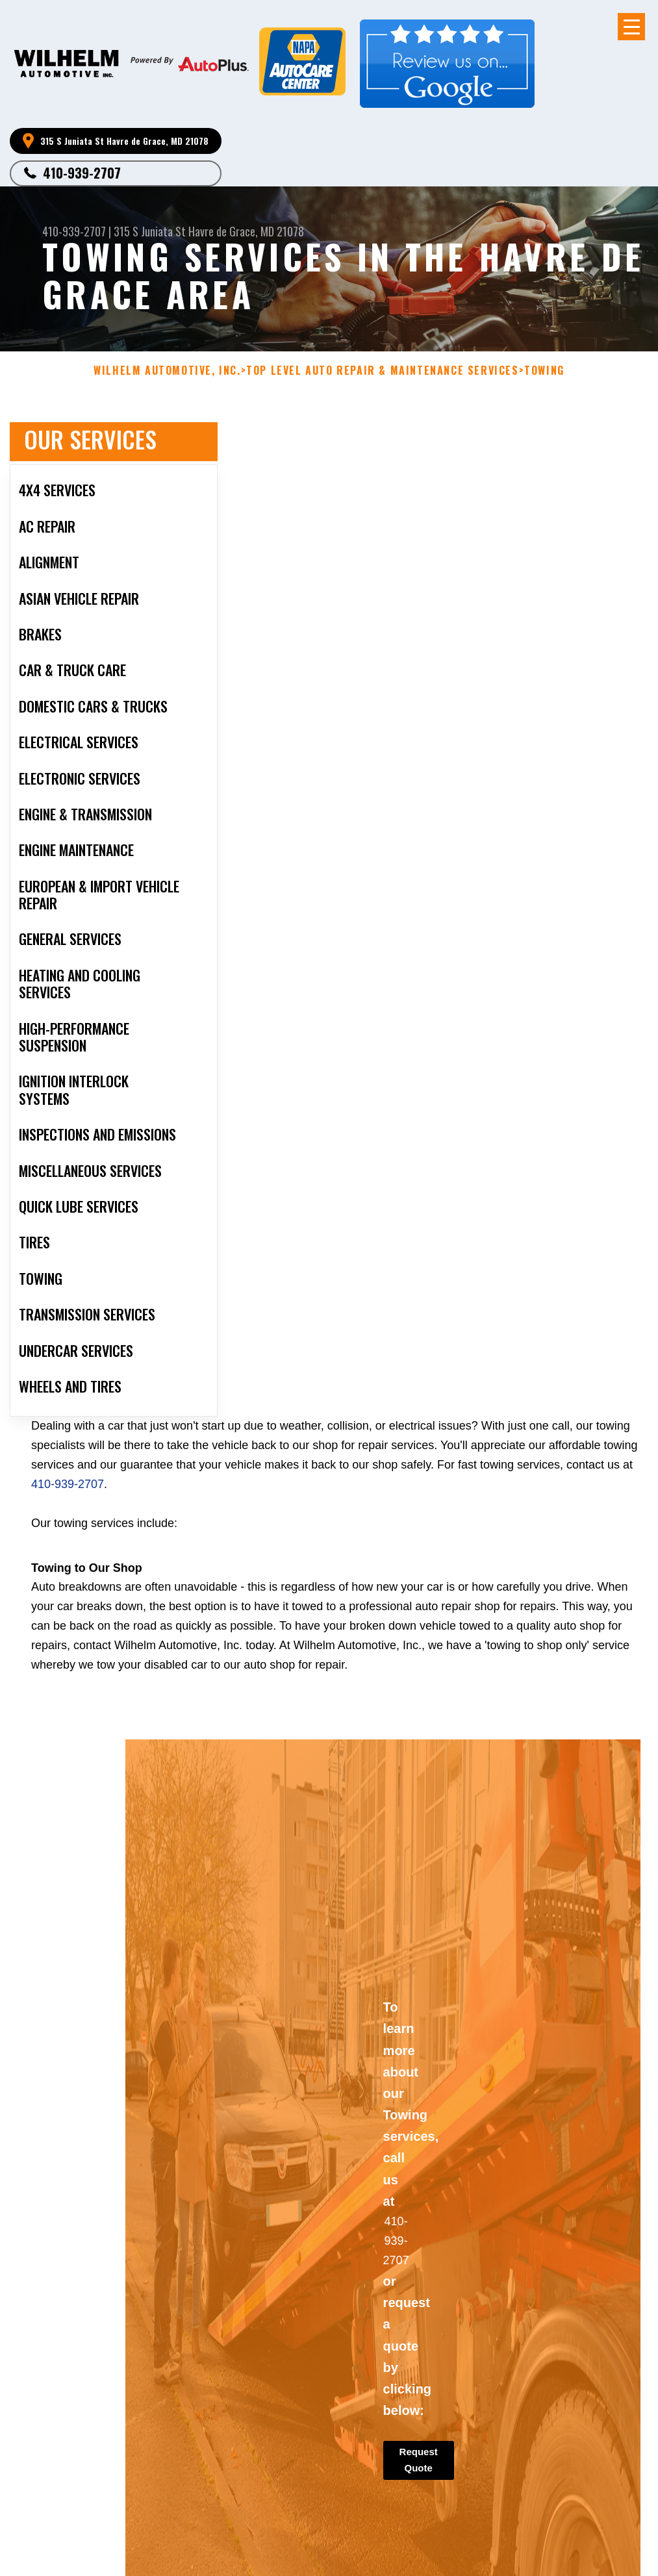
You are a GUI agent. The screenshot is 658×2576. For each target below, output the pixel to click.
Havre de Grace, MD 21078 (246, 231)
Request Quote (418, 2468)
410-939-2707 (82, 173)
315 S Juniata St (150, 231)
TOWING (544, 370)
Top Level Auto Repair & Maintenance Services (382, 370)
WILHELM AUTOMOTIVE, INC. (167, 370)
